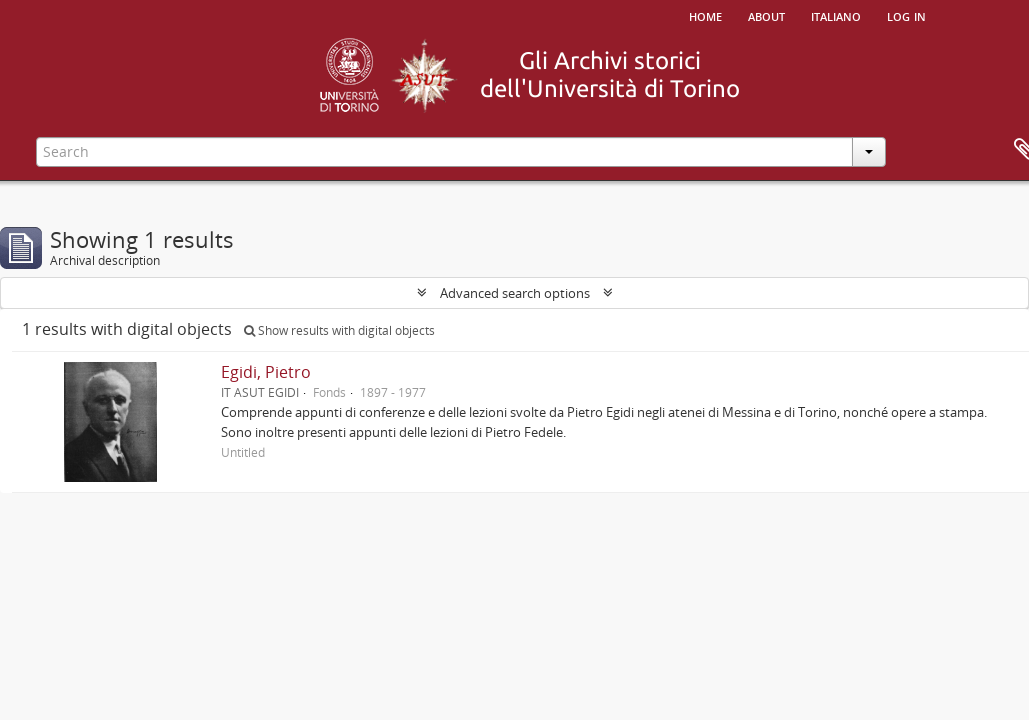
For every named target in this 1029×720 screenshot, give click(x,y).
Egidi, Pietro (266, 372)
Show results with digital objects (339, 330)
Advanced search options (515, 293)
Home (705, 15)
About (766, 15)
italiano (836, 15)
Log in (906, 15)
